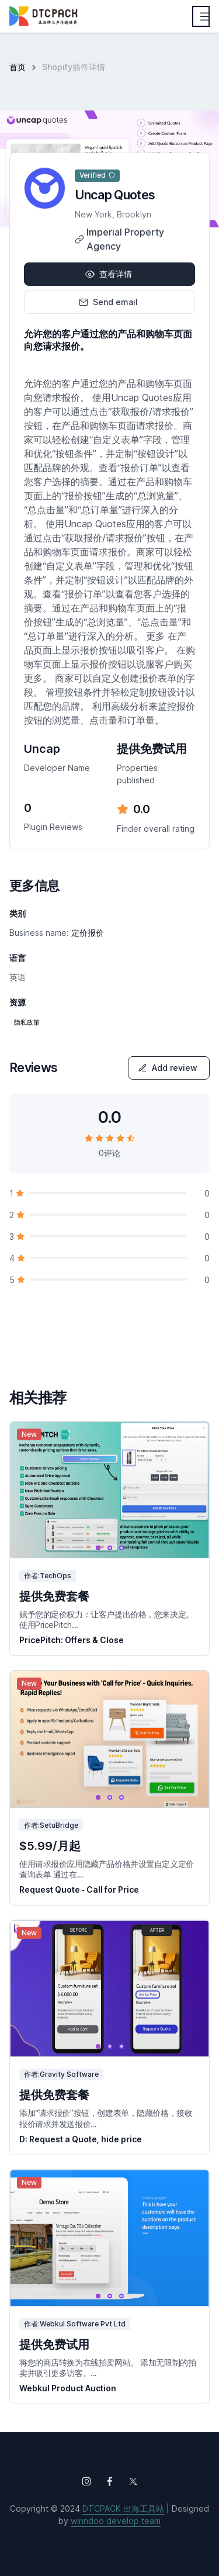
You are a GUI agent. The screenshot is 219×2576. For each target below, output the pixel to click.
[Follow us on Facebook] (109, 2481)
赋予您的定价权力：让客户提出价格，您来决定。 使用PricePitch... (106, 1619)
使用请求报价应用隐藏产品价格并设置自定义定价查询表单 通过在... (106, 1869)
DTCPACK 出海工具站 (123, 2508)
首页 (17, 67)
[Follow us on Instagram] (86, 2481)
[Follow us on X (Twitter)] (133, 2481)
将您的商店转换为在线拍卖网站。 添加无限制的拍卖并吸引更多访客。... (107, 2367)
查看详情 (108, 274)
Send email (108, 302)
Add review (167, 1068)
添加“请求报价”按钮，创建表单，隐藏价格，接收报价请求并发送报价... (105, 2118)
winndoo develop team (116, 2521)
